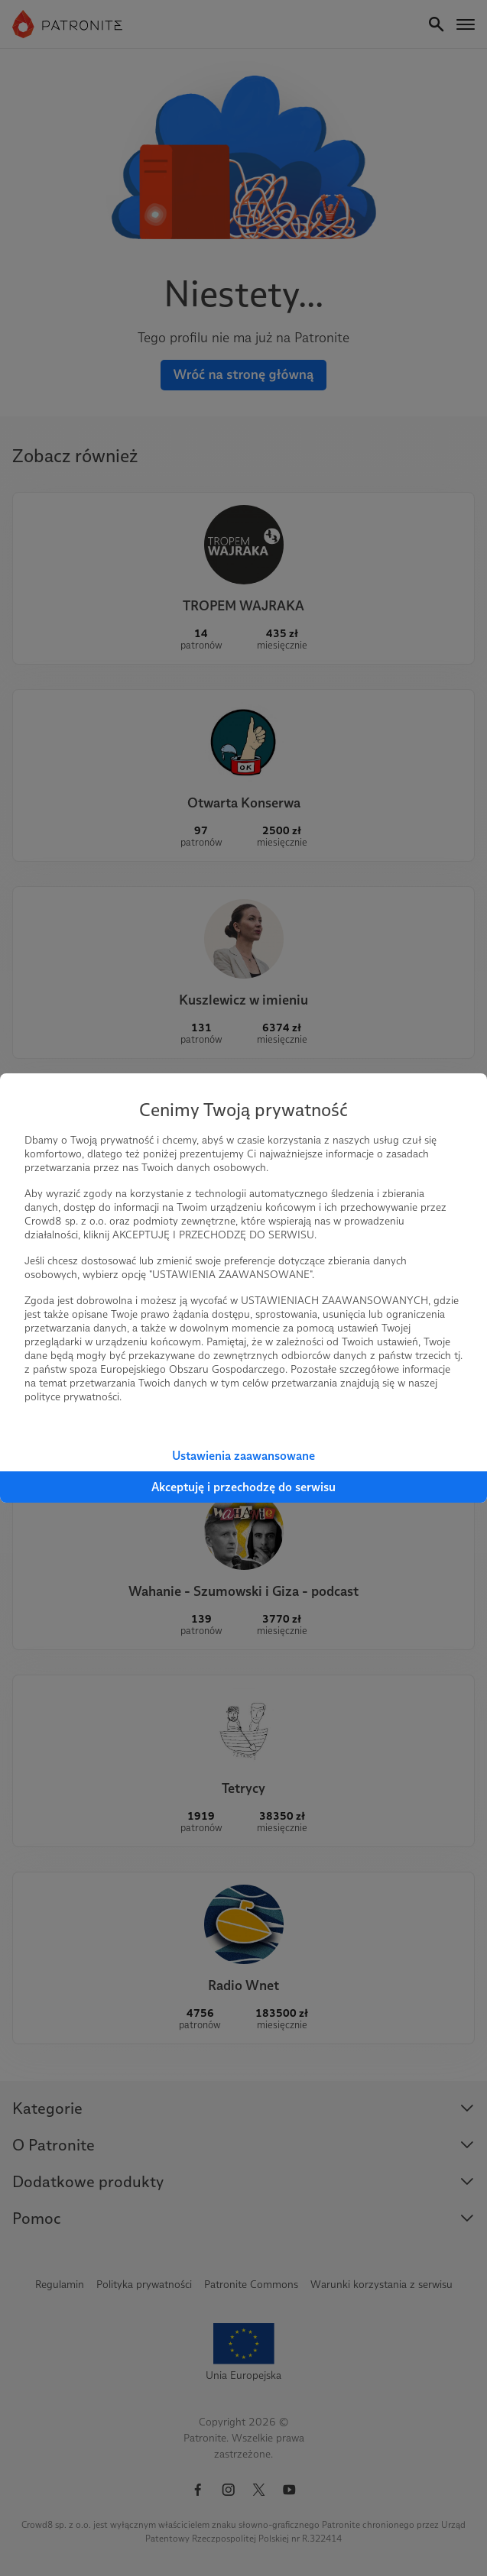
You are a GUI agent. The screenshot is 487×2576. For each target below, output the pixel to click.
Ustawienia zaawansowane (243, 1456)
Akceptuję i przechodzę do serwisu (243, 1487)
